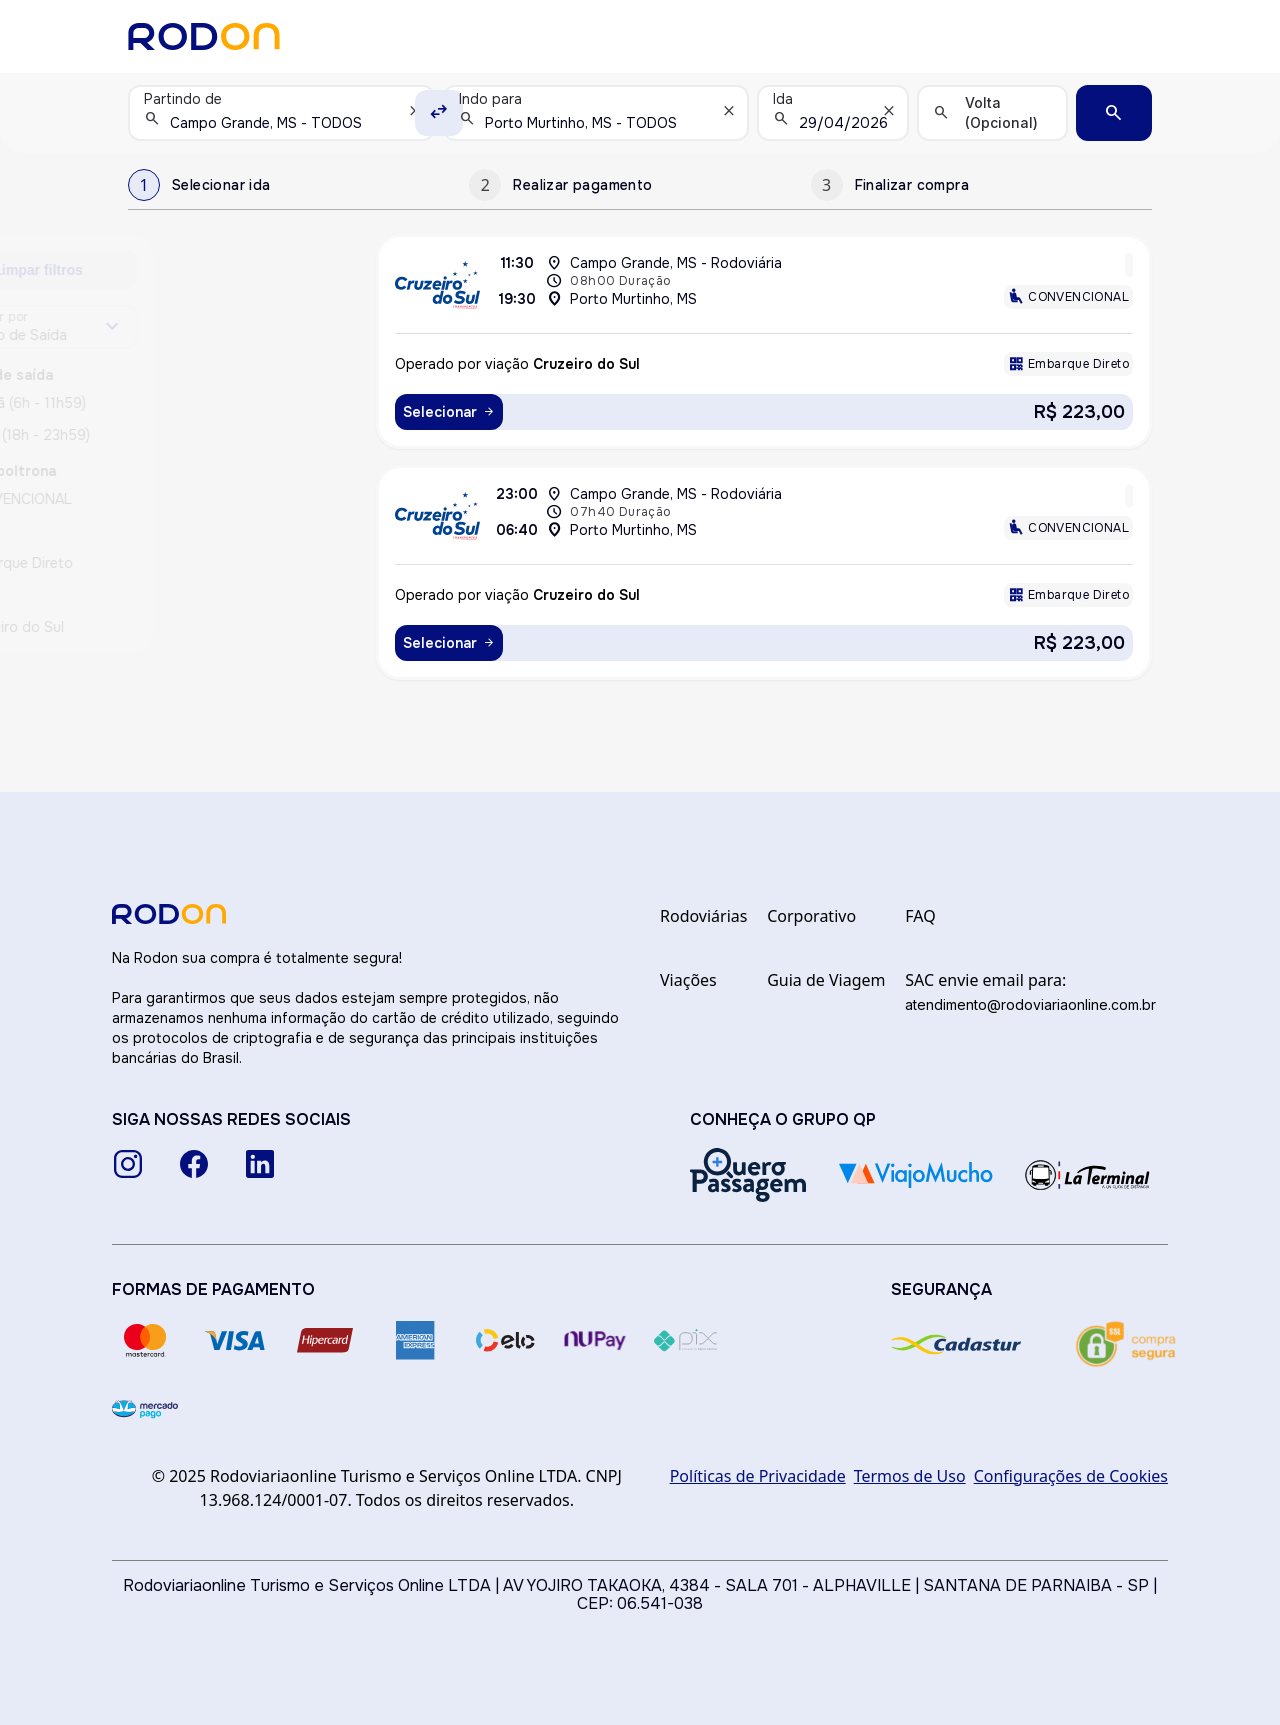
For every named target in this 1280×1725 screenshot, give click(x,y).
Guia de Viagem (826, 980)
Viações (688, 980)
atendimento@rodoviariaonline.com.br (1030, 1004)
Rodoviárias (703, 916)
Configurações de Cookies (1071, 1476)
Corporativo (811, 916)
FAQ (920, 916)
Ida (783, 99)
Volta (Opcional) (1001, 112)
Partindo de (183, 99)
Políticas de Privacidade (758, 1476)
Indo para (490, 99)
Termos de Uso (910, 1476)
